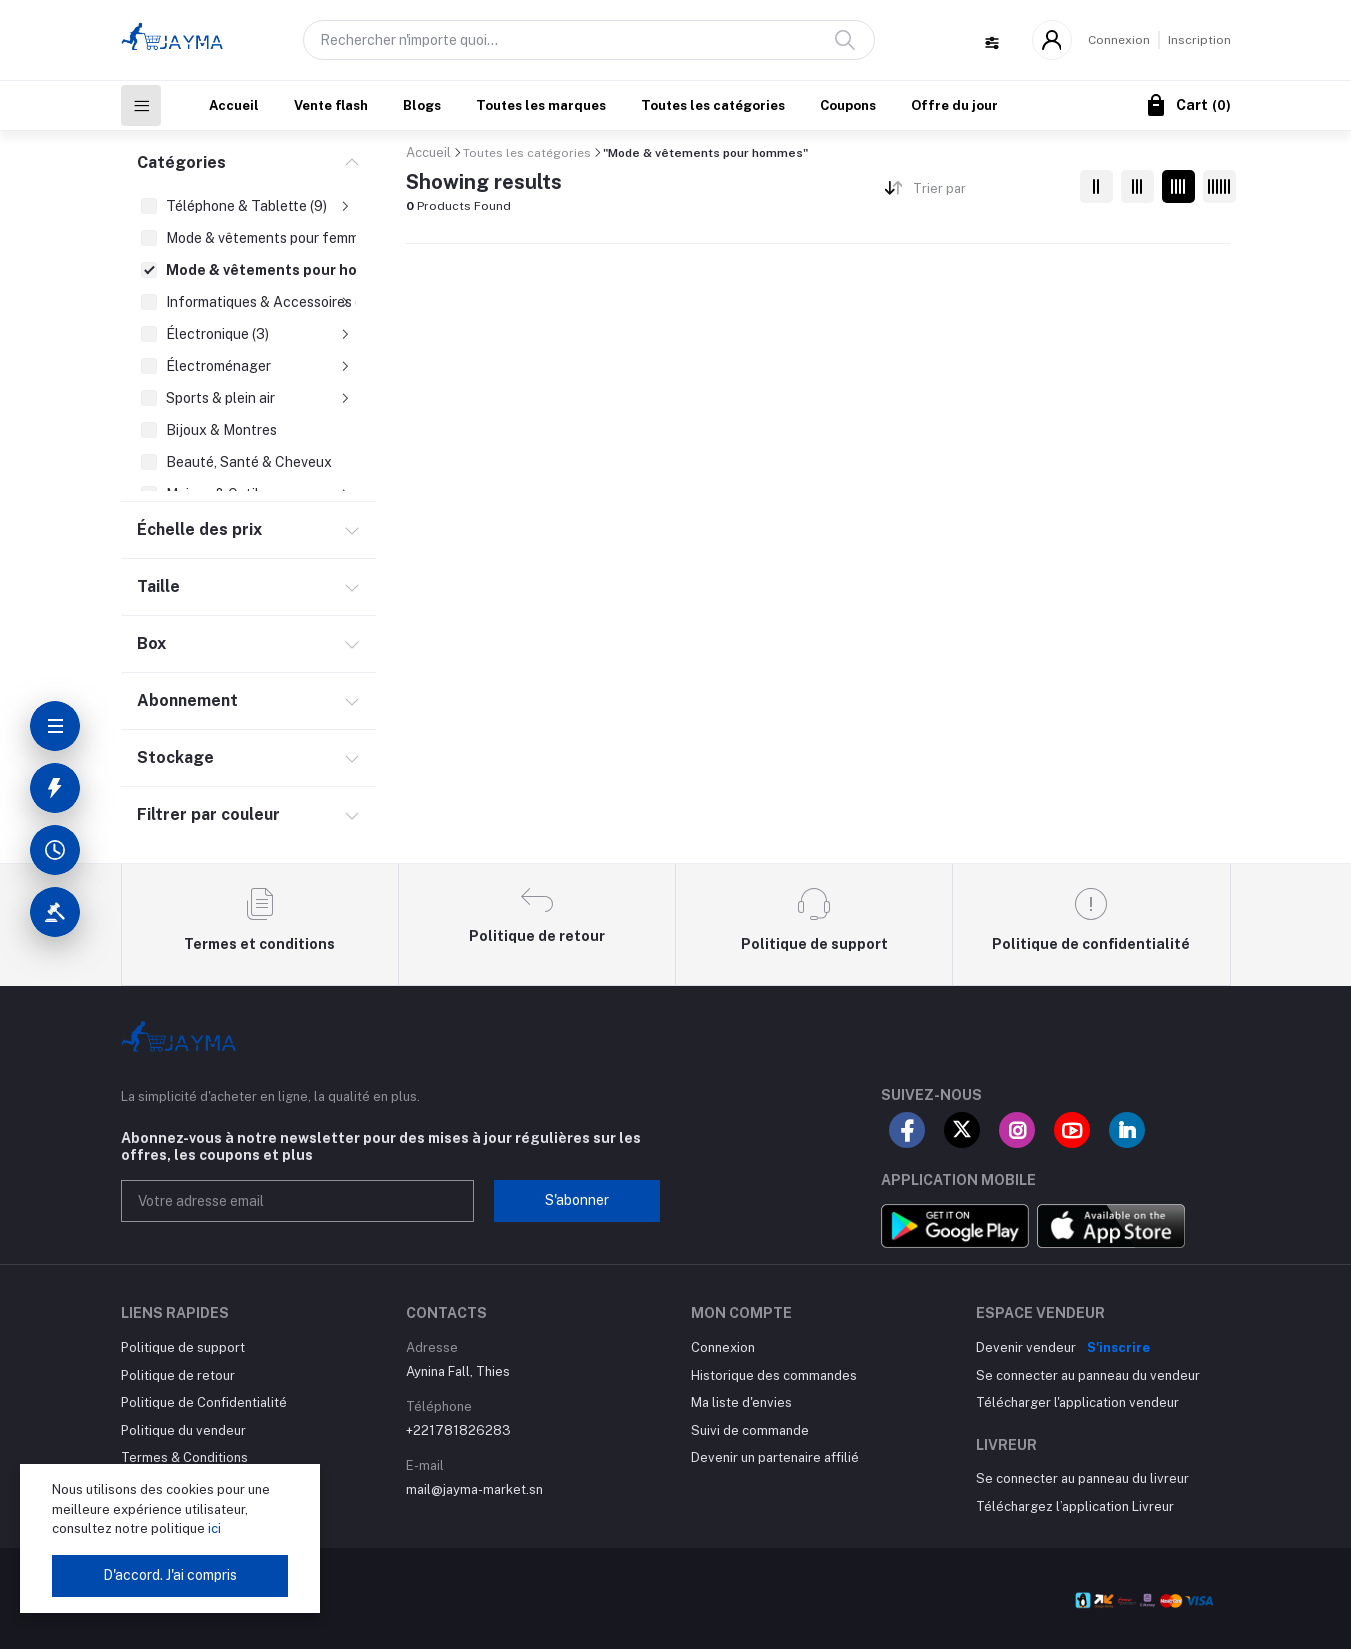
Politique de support (183, 1347)
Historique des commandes (774, 1375)
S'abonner (577, 1200)
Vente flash (331, 105)
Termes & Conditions (184, 1457)
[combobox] (988, 192)
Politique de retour (178, 1375)
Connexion (1119, 40)
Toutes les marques (541, 105)
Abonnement (187, 700)
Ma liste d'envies (741, 1402)
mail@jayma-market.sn (474, 1489)
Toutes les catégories (713, 105)
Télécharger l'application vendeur (1077, 1402)
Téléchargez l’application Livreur (1075, 1506)
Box (151, 643)
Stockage (175, 757)
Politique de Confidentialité (204, 1402)
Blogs (422, 105)
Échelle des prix (199, 529)
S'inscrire (1118, 1347)
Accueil (234, 105)
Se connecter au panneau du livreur (1082, 1478)
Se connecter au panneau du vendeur (1088, 1375)
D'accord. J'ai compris (170, 1575)
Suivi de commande (750, 1430)
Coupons (848, 105)
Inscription (1199, 40)
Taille (158, 586)
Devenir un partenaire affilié (775, 1457)
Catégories (181, 162)
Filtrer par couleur (208, 814)
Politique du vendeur (183, 1430)
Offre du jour (954, 105)
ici (213, 1528)
